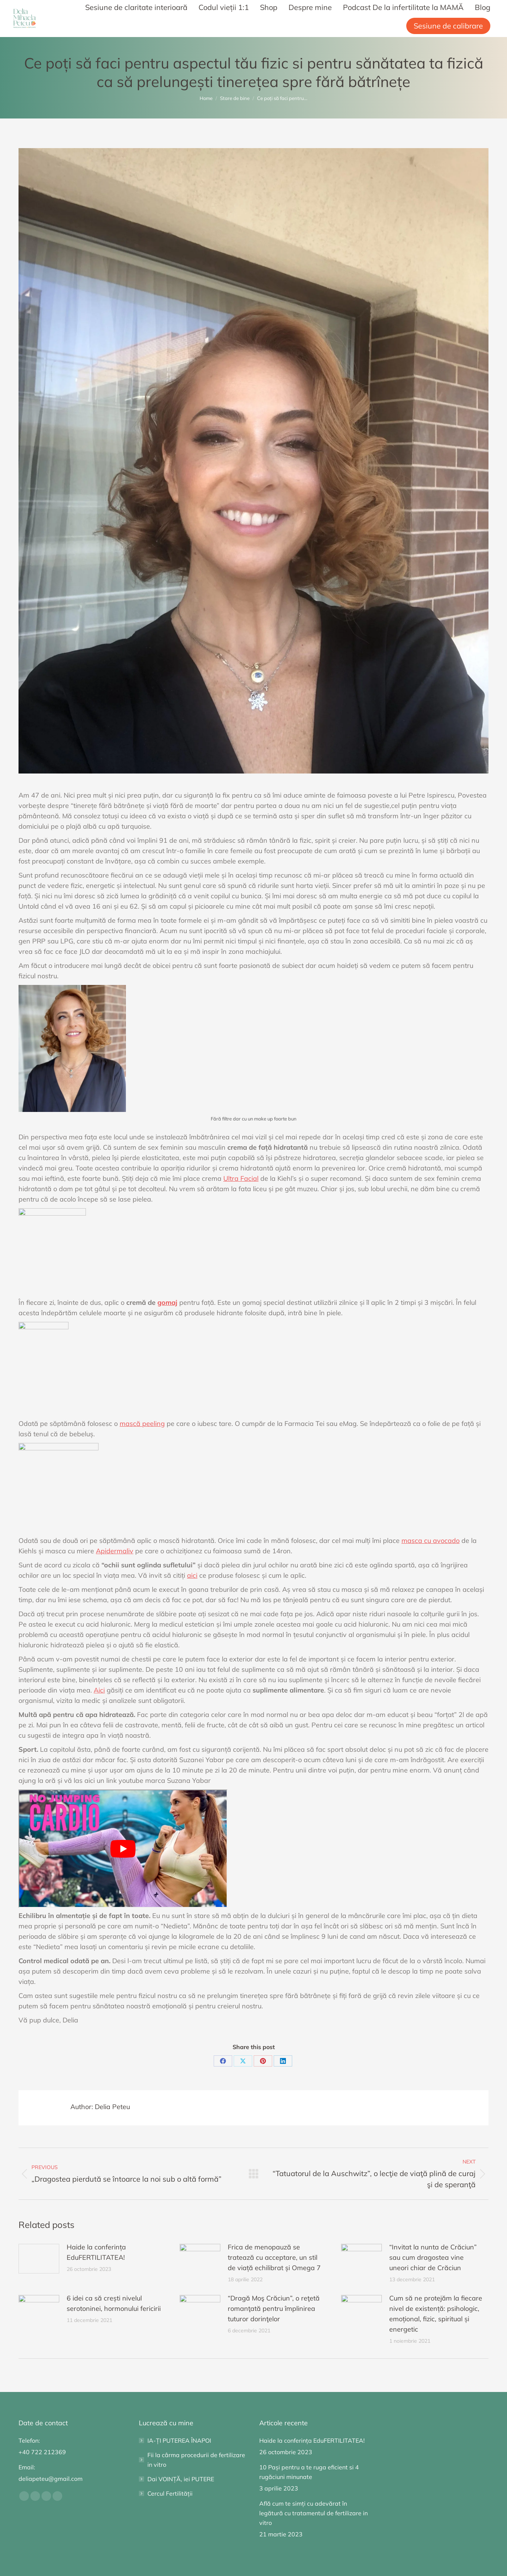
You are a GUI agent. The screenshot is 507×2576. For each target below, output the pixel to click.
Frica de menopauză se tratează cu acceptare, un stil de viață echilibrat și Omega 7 (274, 2257)
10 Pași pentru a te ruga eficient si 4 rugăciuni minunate (309, 2471)
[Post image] (39, 2258)
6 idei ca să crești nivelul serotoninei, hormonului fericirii (114, 2303)
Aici (99, 1690)
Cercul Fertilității (170, 2493)
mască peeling (142, 1423)
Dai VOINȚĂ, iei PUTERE (180, 2479)
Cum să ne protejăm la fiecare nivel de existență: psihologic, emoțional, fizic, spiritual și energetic (435, 2313)
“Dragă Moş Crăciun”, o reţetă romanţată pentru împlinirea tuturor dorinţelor (274, 2308)
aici (192, 1575)
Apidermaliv (114, 1551)
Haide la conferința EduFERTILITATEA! (96, 2252)
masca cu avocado (430, 1540)
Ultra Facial (240, 1178)
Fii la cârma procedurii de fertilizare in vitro (196, 2459)
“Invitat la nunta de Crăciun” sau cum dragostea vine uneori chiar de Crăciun (433, 2257)
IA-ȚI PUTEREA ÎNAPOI (179, 2440)
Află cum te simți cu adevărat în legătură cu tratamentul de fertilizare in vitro (313, 2513)
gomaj (167, 1302)
